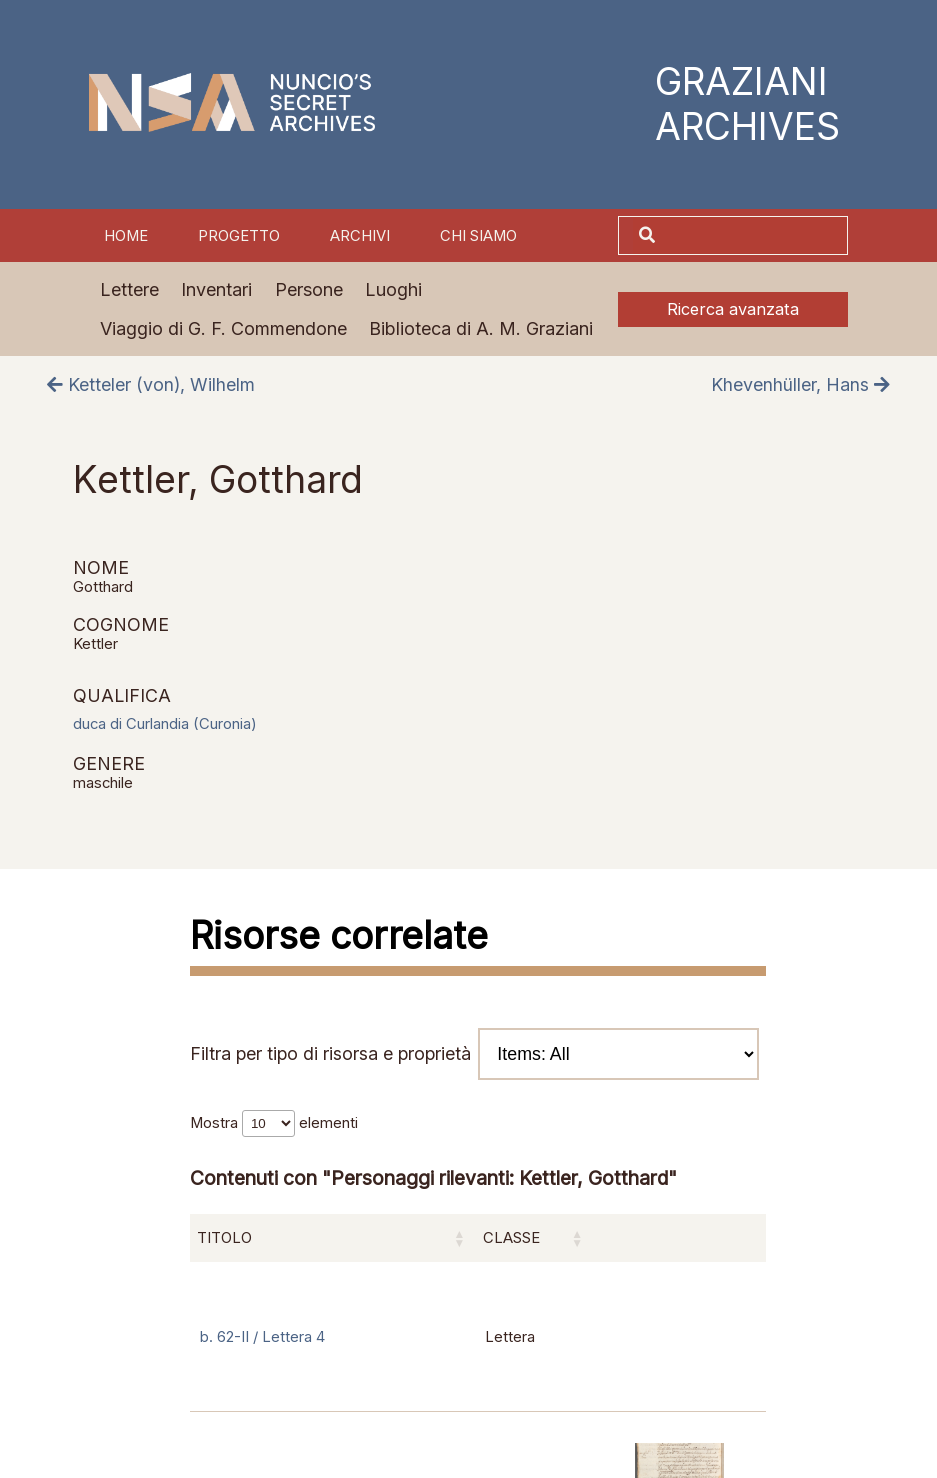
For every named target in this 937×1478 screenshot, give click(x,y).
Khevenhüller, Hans (800, 384)
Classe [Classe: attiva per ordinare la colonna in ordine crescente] (511, 1238)
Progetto (239, 236)
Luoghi (393, 289)
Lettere (129, 289)
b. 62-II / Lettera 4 (262, 1337)
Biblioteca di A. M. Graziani (481, 328)
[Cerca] (754, 235)
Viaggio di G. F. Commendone (223, 328)
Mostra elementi (274, 1123)
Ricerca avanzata (733, 309)
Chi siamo (478, 236)
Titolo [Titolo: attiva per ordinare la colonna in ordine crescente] (224, 1238)
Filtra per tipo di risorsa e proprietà (474, 1054)
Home (126, 236)
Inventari (216, 289)
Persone (309, 289)
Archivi (360, 236)
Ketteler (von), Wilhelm (151, 384)
